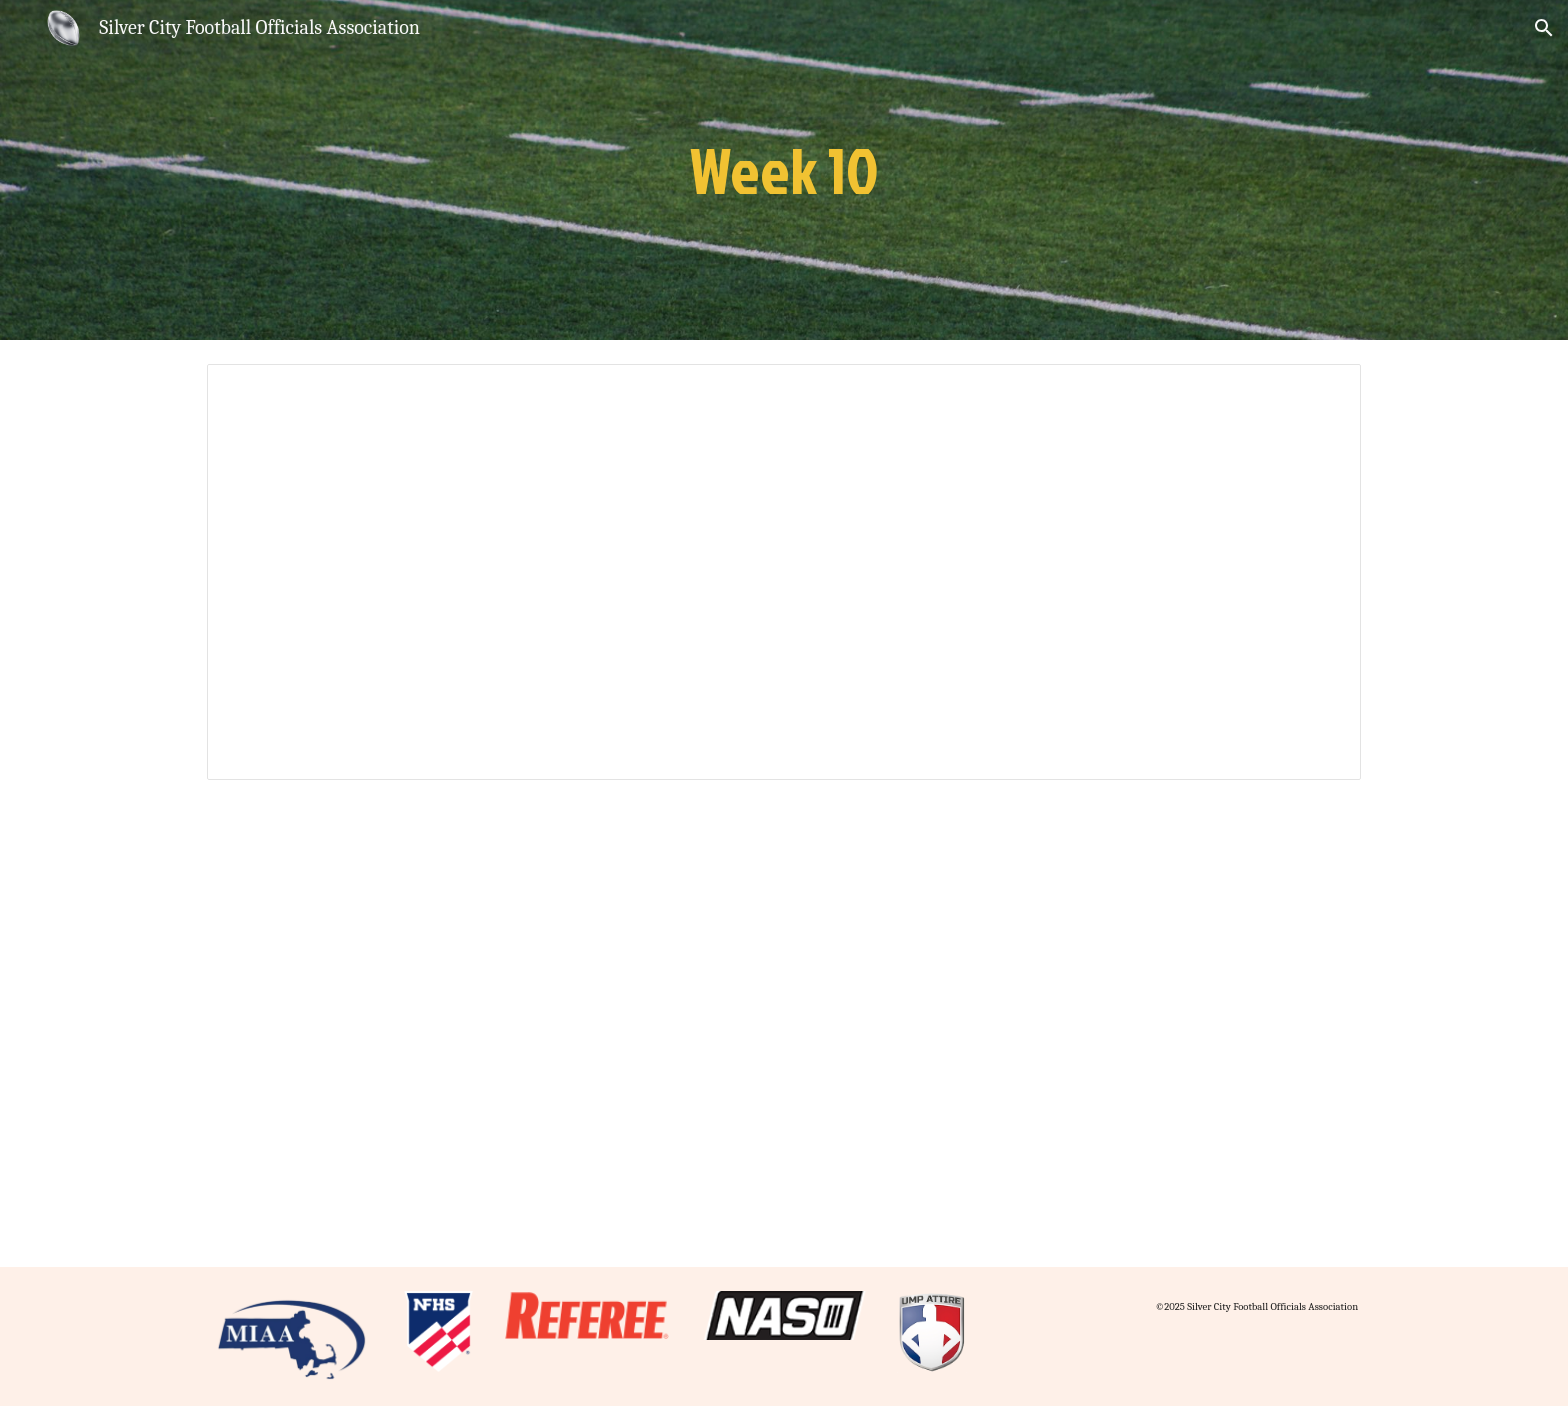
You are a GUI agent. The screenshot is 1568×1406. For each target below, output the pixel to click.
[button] (1544, 28)
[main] (784, 170)
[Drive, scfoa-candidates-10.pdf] (784, 1036)
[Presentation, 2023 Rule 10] (784, 572)
